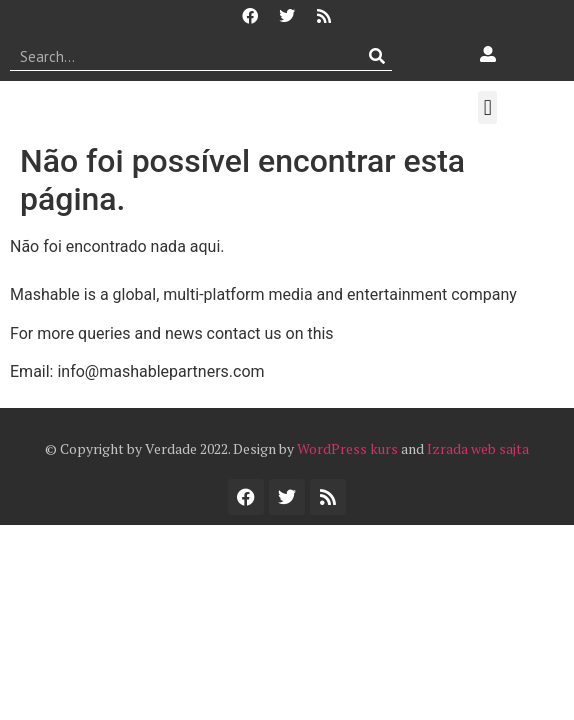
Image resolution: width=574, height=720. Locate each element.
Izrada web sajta (478, 448)
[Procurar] (377, 56)
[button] (487, 107)
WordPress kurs (347, 448)
